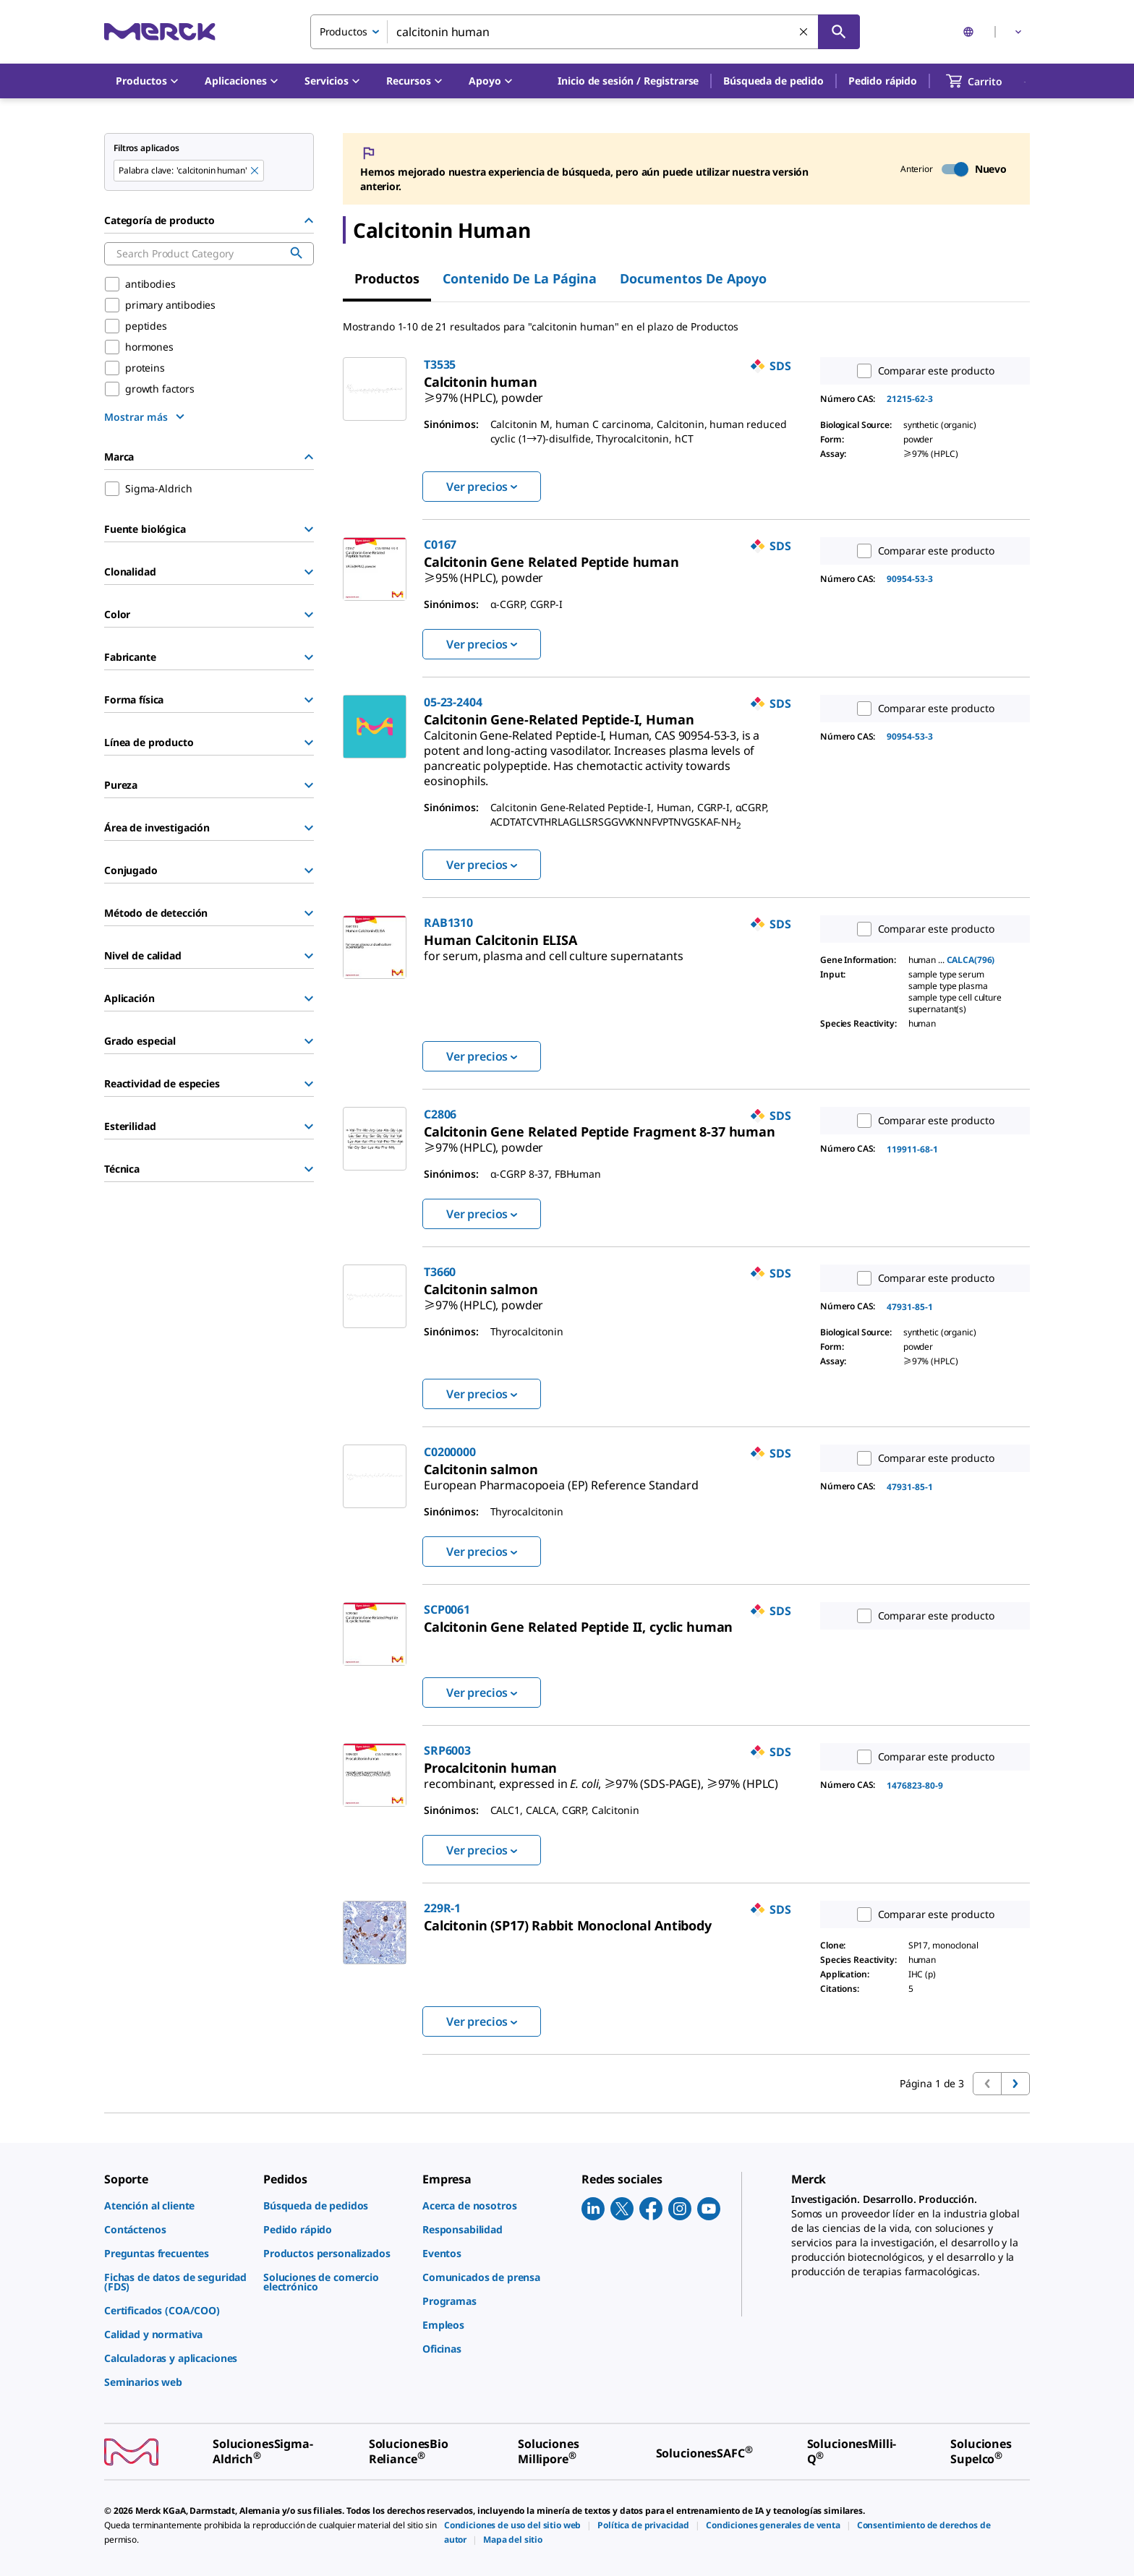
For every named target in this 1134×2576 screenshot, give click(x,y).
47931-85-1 (910, 1307)
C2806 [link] (440, 1114)
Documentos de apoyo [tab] (693, 278)
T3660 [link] (440, 1272)
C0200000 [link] (450, 1452)
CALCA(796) (971, 960)
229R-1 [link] (442, 1908)
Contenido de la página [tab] (520, 278)
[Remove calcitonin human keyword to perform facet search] (255, 171)
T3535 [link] (440, 364)
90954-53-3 (910, 579)
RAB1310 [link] (448, 922)
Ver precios (481, 487)
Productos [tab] (386, 278)
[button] (628, 81)
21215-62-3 (910, 399)
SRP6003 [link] (447, 1750)
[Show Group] (309, 529)
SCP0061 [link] (447, 1609)
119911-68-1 (912, 1149)
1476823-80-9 (915, 1785)
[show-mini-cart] (987, 81)
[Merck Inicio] (160, 31)
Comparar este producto (922, 371)
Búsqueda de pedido (773, 80)
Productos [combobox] (343, 31)
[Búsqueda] (839, 31)
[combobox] (585, 31)
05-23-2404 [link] (453, 702)
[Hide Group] (309, 220)
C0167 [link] (440, 544)
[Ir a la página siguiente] (1015, 2083)
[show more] (146, 416)
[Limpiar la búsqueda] (804, 32)
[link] (483, 392)
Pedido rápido (882, 80)
